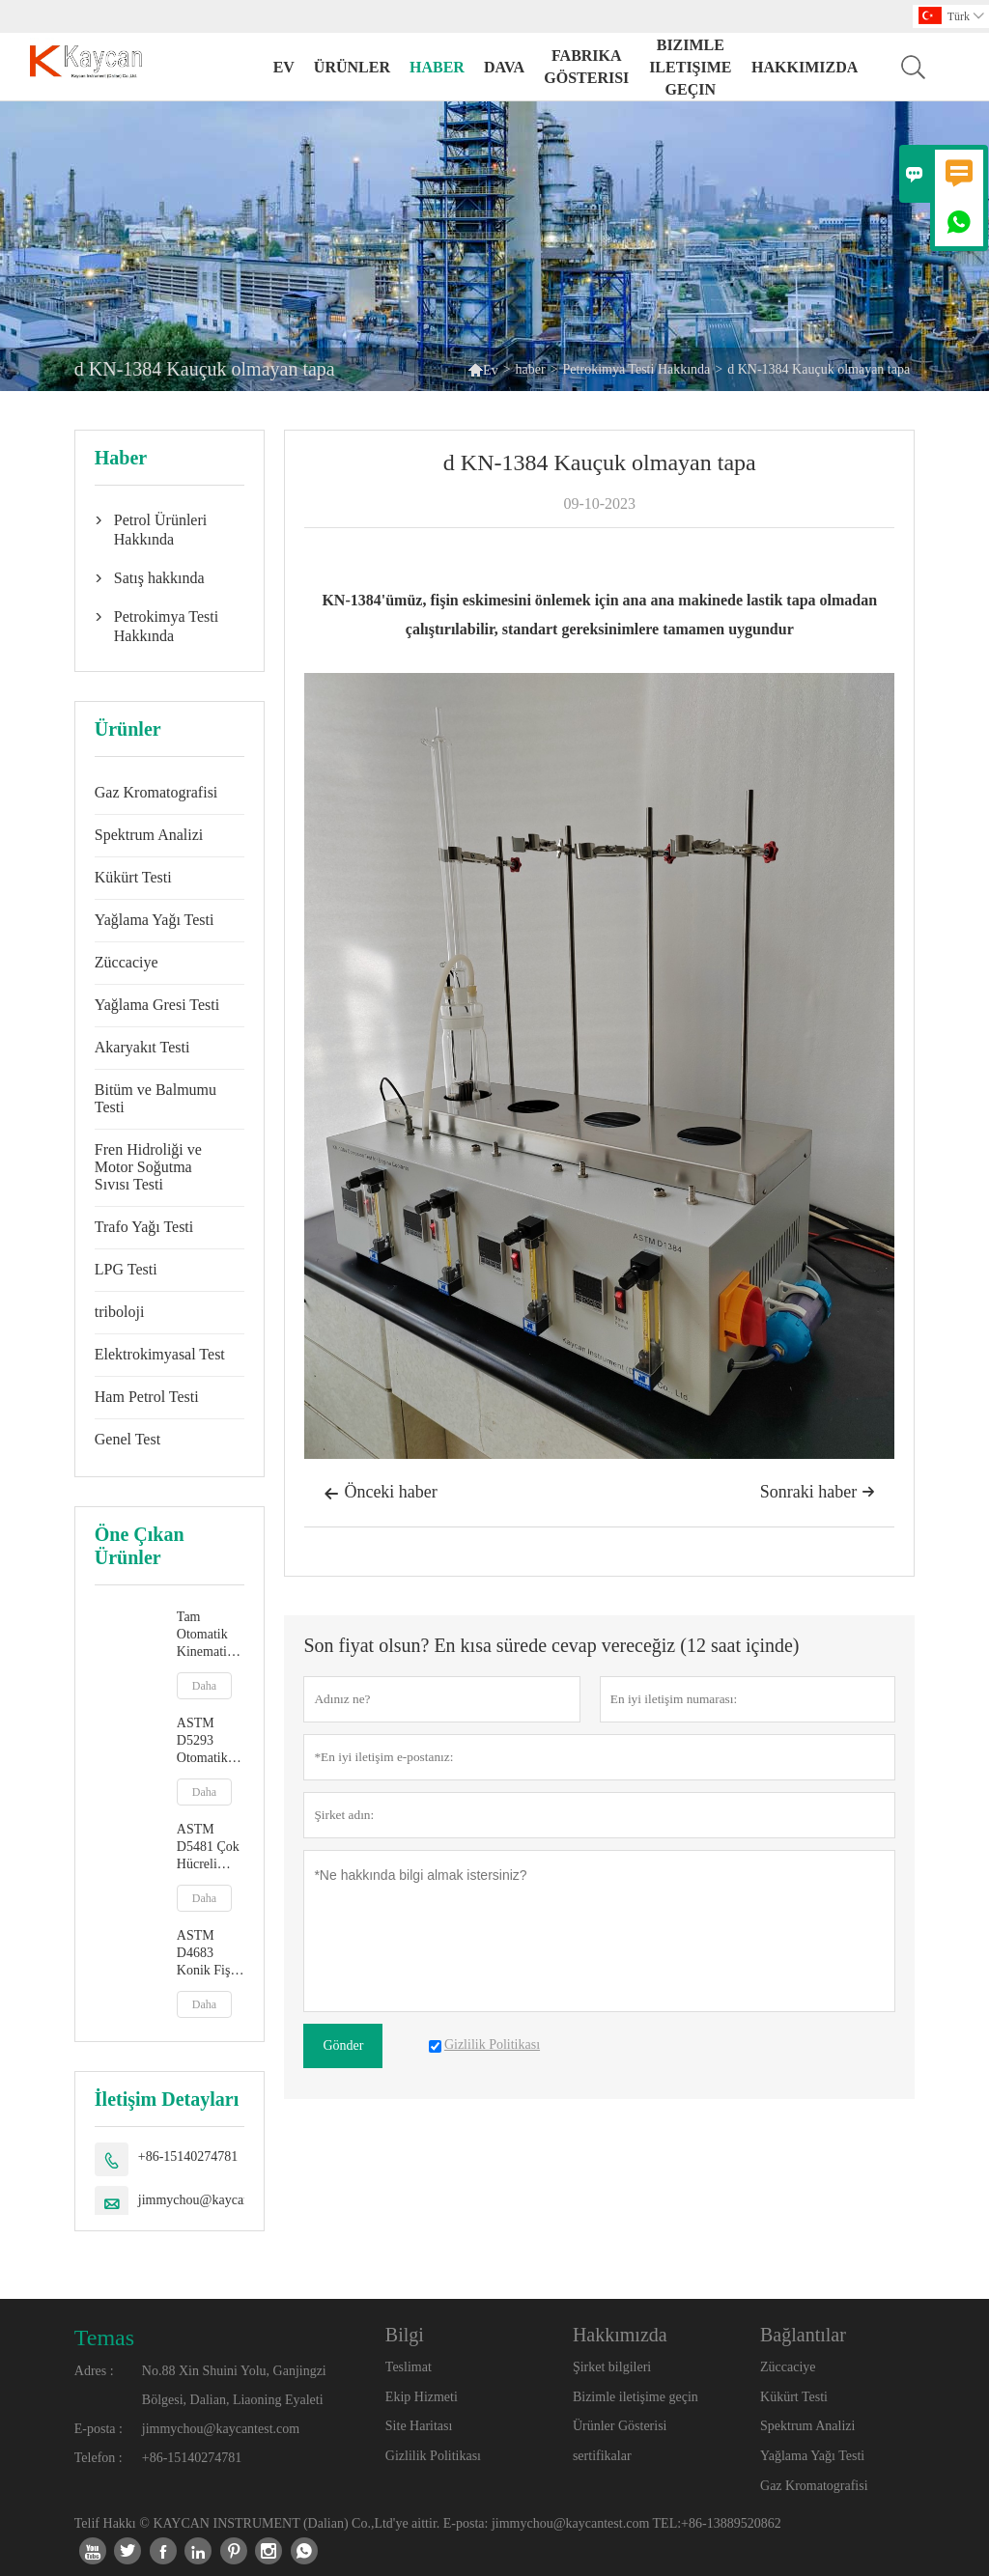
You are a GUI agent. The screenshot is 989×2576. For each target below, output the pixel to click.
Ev (284, 67)
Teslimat (408, 2367)
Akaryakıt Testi (142, 1047)
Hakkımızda (804, 67)
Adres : (94, 2371)
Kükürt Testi (133, 877)
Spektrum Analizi (149, 834)
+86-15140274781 (188, 2156)
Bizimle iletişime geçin (690, 67)
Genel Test (127, 1439)
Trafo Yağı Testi (144, 1226)
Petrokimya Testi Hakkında (637, 369)
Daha (204, 1686)
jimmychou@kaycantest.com (217, 2200)
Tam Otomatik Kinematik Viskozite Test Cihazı (207, 1635)
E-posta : (98, 2429)
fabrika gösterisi (586, 66)
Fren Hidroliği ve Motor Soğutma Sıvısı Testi (148, 1166)
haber (437, 67)
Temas (104, 2337)
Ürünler (352, 67)
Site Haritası (419, 2426)
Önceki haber (380, 1493)
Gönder (343, 2045)
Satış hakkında (159, 578)
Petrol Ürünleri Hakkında (160, 529)
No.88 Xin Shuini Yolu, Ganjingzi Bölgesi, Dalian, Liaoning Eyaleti (234, 2385)
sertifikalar (602, 2456)
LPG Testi (126, 1269)
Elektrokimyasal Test (160, 1354)
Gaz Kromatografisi (156, 792)
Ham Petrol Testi (147, 1396)
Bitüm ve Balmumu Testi (155, 1098)
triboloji (120, 1311)
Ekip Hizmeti (421, 2397)
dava (504, 67)
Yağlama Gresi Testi (157, 1004)
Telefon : (98, 2457)
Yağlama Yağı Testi (154, 919)
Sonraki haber (817, 1491)
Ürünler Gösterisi (620, 2426)
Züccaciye (126, 962)
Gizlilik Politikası (433, 2456)
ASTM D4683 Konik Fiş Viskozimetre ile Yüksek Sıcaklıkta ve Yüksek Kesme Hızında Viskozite (211, 1953)
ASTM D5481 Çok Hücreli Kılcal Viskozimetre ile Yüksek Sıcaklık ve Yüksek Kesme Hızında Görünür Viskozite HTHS (211, 1847)
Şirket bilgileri (612, 2367)
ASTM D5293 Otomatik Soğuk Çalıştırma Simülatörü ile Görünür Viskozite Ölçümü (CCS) (208, 1741)
